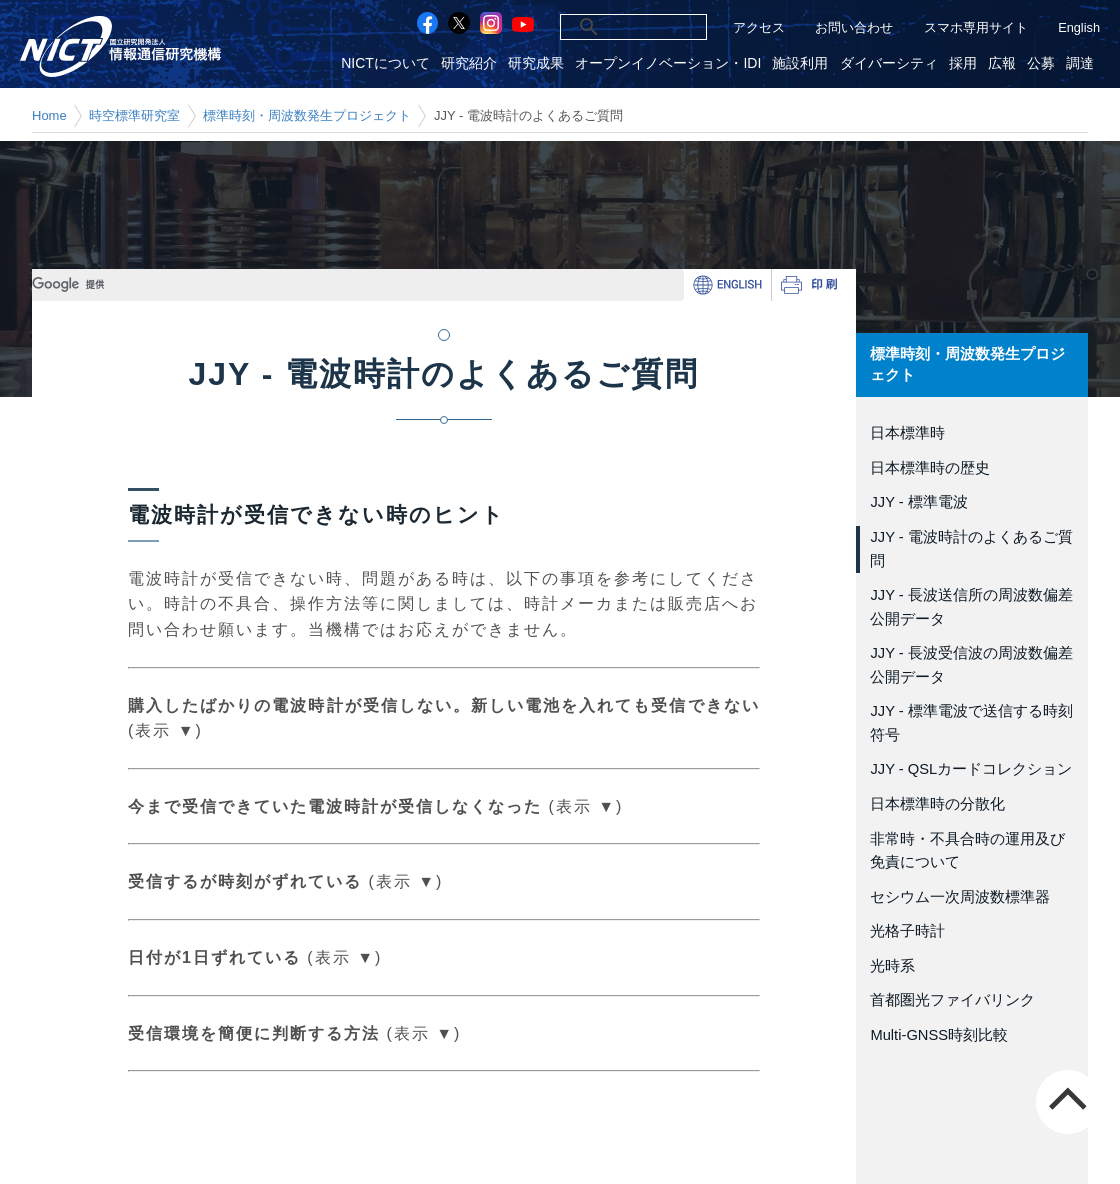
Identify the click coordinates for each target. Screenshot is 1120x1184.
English (1079, 27)
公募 (1041, 63)
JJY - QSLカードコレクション (971, 769)
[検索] (611, 27)
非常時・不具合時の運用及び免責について (967, 851)
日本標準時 (907, 433)
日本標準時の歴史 (930, 468)
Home (49, 115)
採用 (963, 63)
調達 (1080, 63)
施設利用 (800, 63)
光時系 (892, 966)
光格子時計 (907, 931)
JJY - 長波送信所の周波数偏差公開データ (971, 607)
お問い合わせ (854, 27)
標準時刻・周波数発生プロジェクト (307, 115)
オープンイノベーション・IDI (668, 63)
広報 (1002, 63)
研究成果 (536, 63)
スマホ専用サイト (976, 27)
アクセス (759, 27)
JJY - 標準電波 (918, 502)
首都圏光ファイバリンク (952, 1000)
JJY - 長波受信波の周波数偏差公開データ (971, 665)
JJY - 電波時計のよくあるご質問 (971, 549)
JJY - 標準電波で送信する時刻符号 (971, 723)
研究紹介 (469, 63)
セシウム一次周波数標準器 (960, 897)
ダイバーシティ (889, 63)
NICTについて (385, 63)
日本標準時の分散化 (937, 804)
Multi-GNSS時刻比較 (939, 1035)
